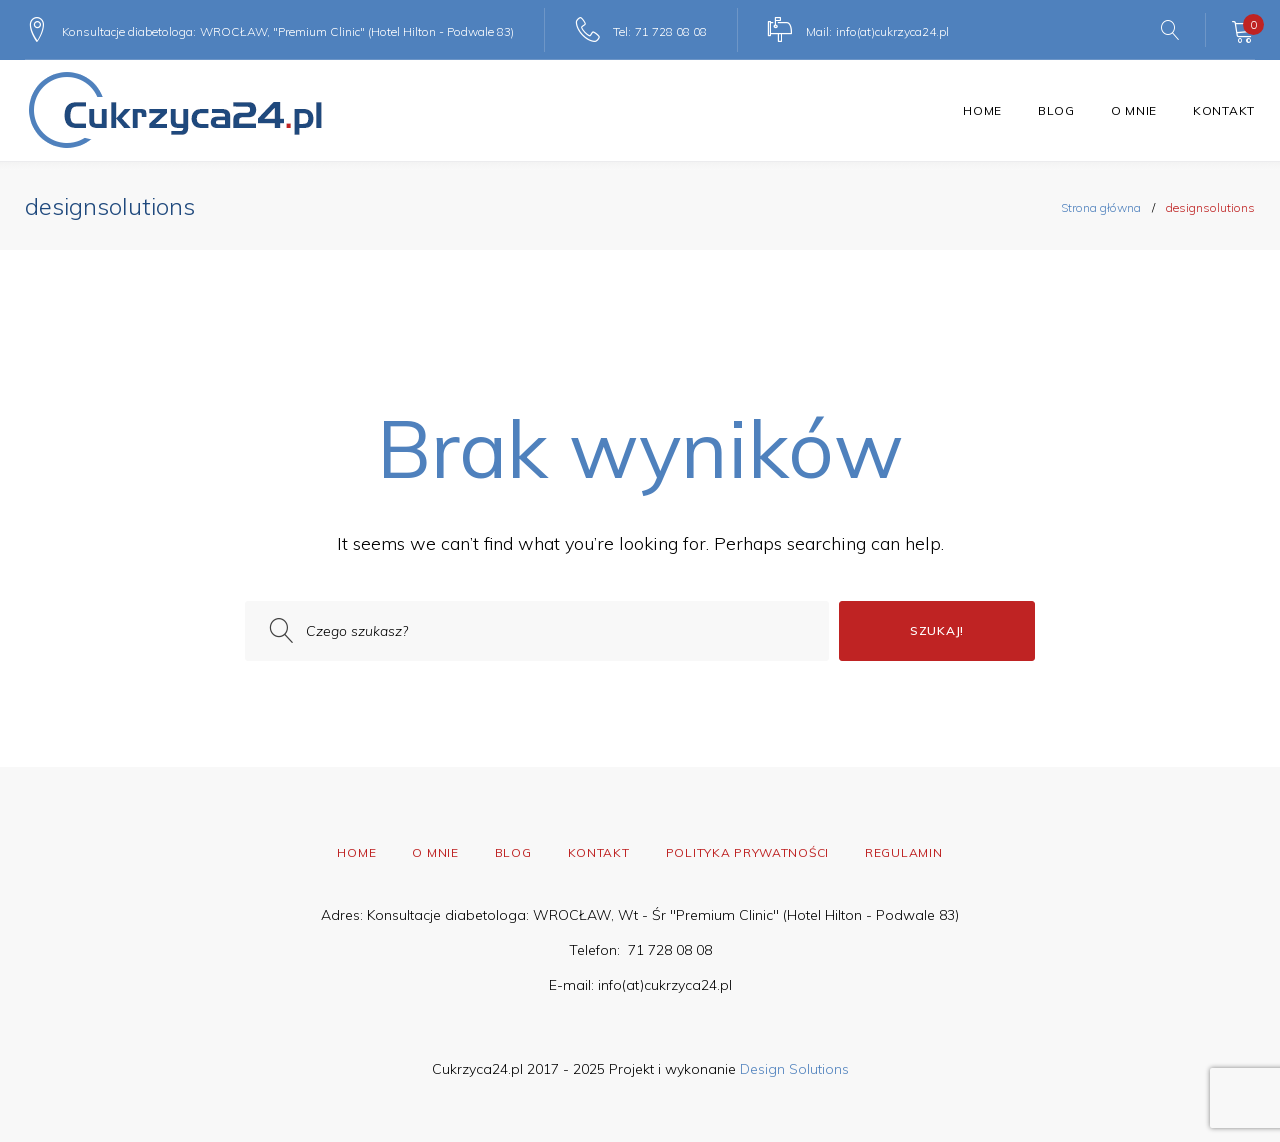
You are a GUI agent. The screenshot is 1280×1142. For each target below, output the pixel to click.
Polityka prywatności (747, 852)
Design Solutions (794, 1069)
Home (982, 110)
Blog (1056, 110)
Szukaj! (937, 630)
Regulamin (903, 852)
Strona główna (1101, 207)
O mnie (1134, 110)
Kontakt (1224, 110)
